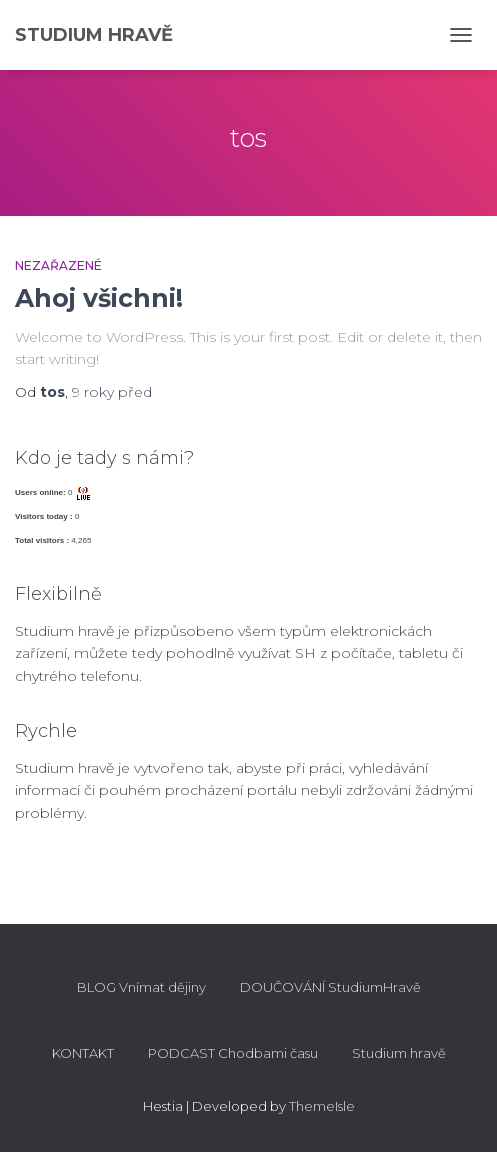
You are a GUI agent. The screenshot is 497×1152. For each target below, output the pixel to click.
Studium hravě (399, 1053)
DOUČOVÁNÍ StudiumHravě (330, 987)
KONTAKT (83, 1053)
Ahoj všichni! (99, 298)
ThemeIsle (322, 1106)
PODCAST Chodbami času (233, 1053)
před (112, 392)
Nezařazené (58, 265)
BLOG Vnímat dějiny (141, 987)
